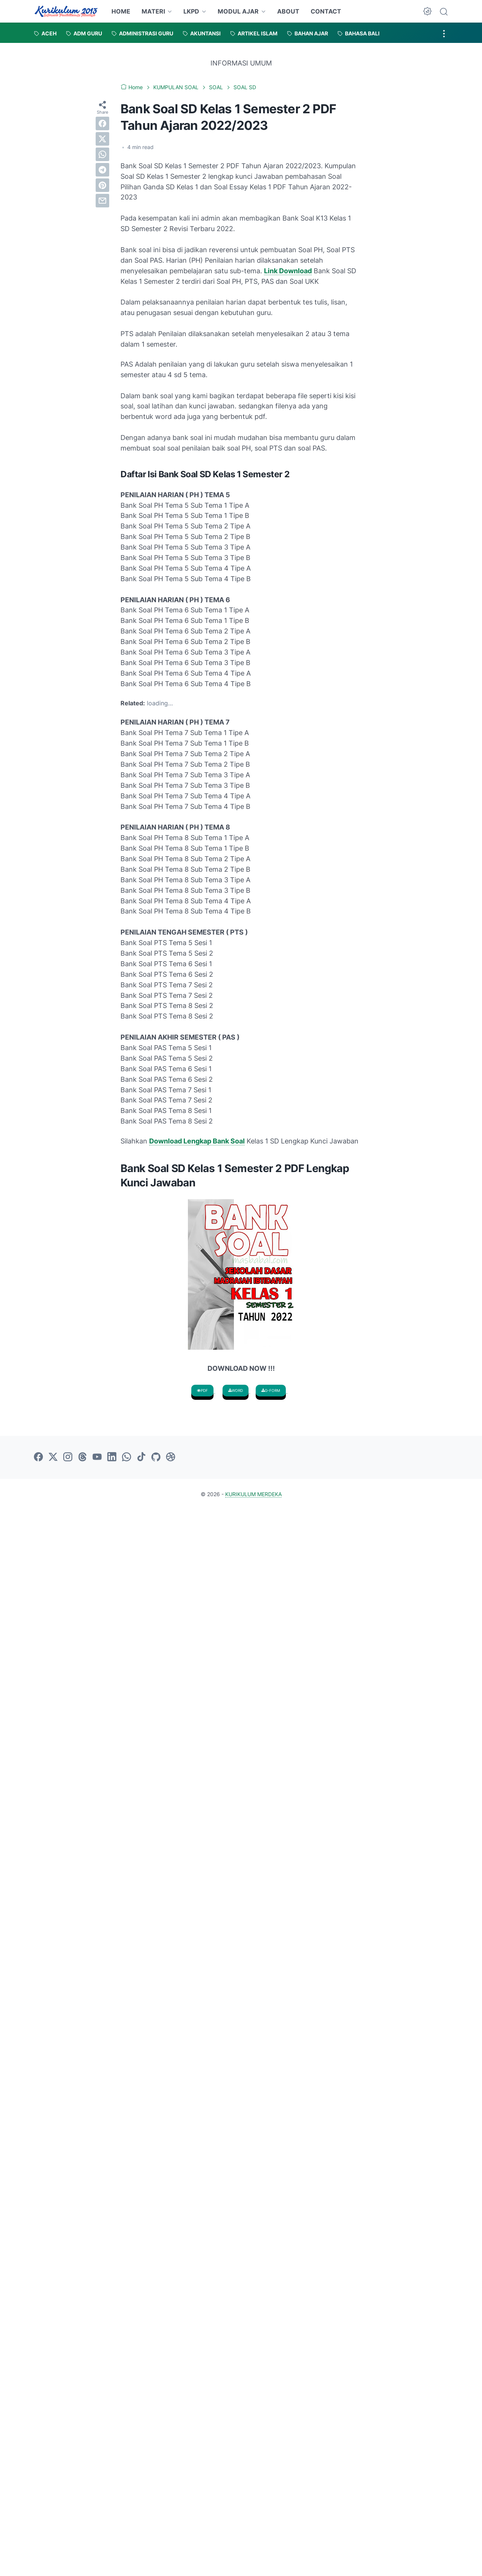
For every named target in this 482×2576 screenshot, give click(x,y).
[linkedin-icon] (111, 1457)
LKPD (191, 11)
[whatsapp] (102, 154)
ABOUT (288, 11)
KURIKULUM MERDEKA (253, 1494)
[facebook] (102, 123)
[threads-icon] (82, 1457)
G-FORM (270, 1390)
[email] (102, 200)
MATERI (153, 11)
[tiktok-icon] (141, 1457)
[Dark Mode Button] (427, 11)
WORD (235, 1390)
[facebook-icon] (38, 1457)
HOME (120, 11)
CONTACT (326, 11)
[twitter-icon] (53, 1457)
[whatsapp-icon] (126, 1457)
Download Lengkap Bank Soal (197, 1141)
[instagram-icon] (67, 1457)
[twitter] (102, 139)
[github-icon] (155, 1457)
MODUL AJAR (238, 11)
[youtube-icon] (97, 1457)
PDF (202, 1390)
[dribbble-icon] (170, 1457)
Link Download (288, 271)
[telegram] (102, 170)
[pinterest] (102, 185)
